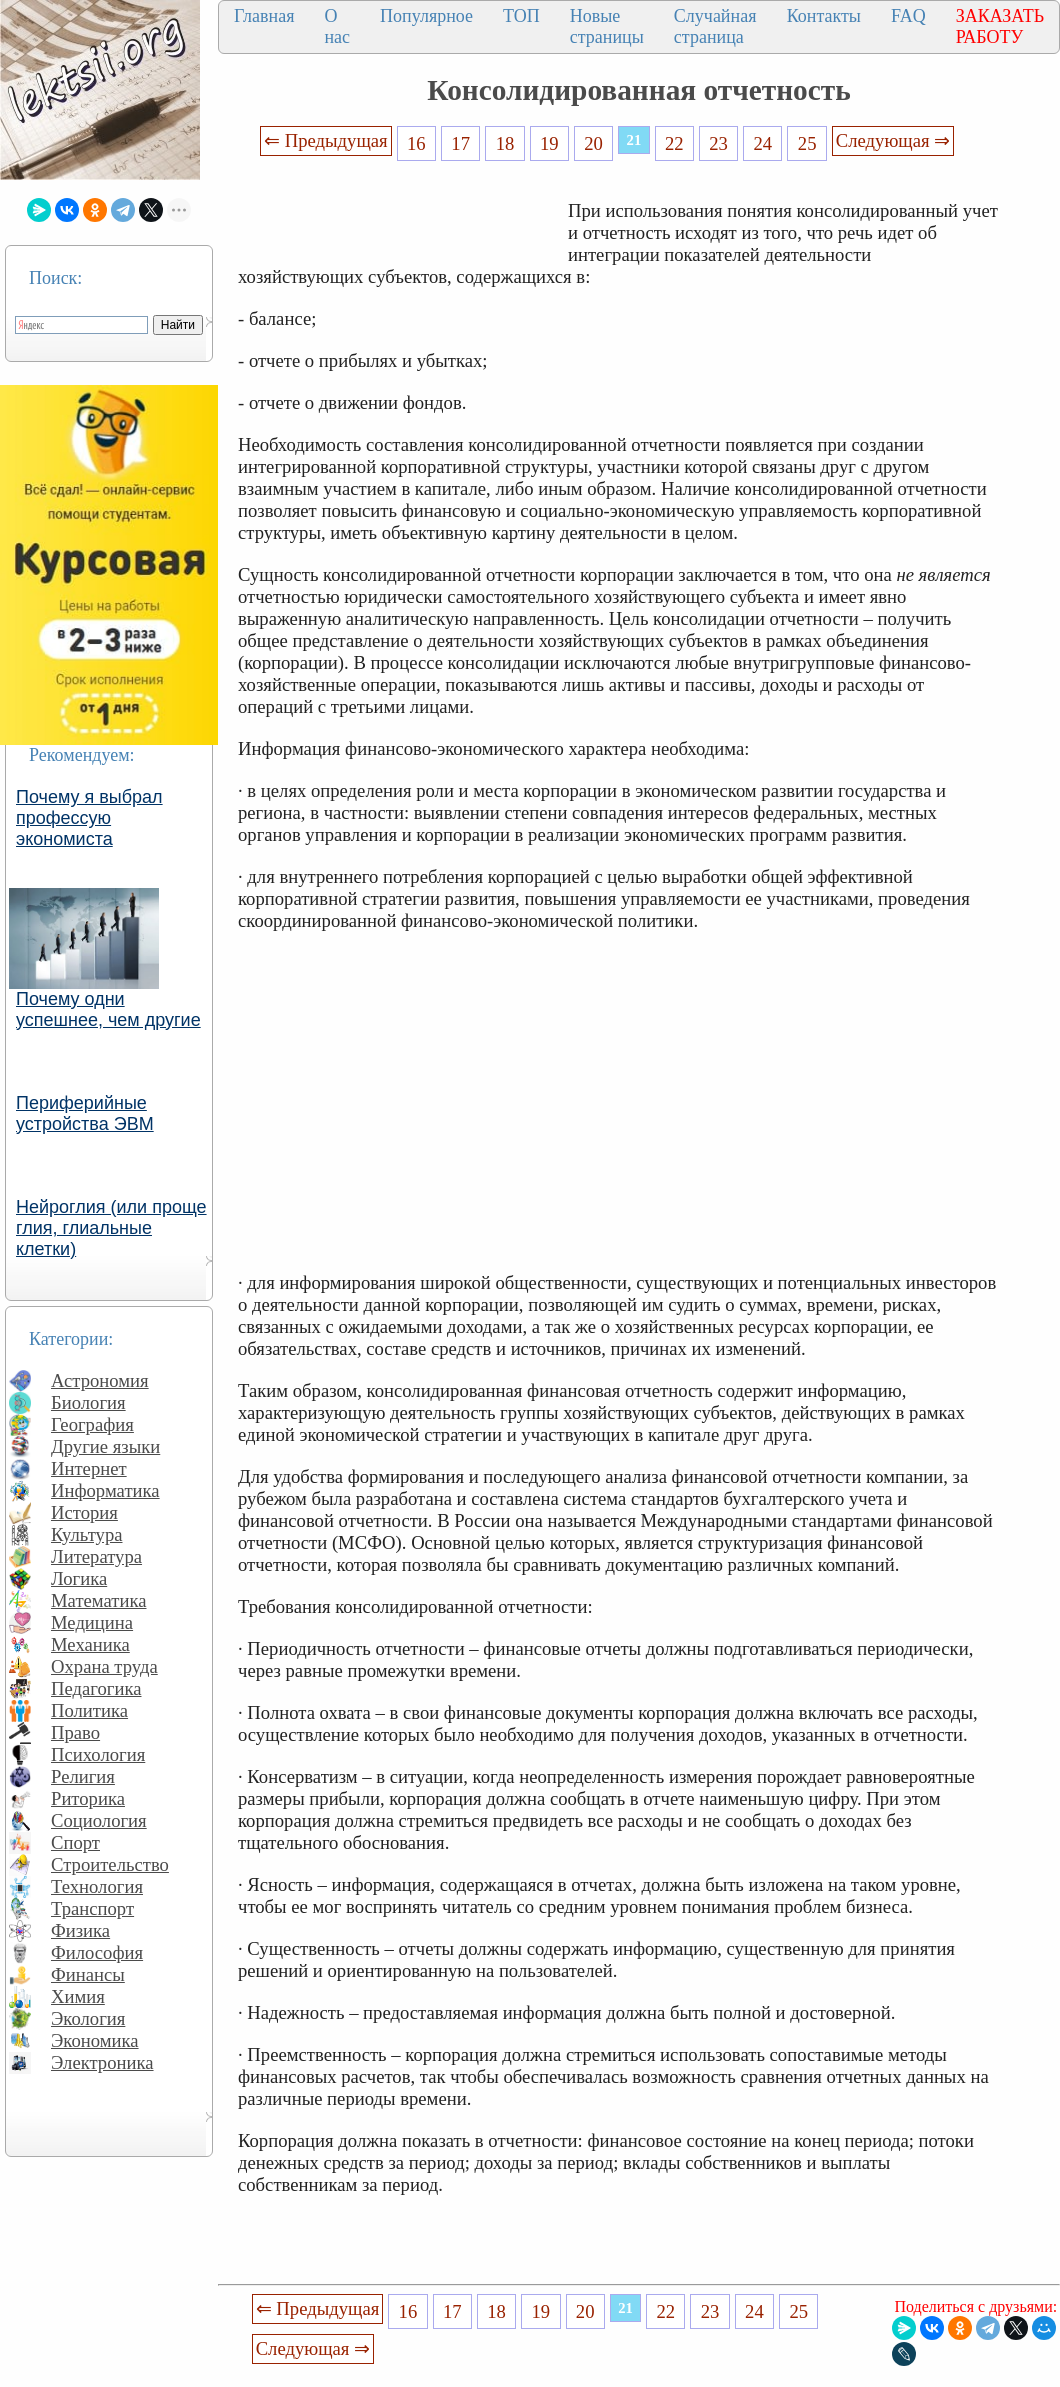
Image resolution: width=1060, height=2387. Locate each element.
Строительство (110, 1864)
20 (593, 143)
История (84, 1512)
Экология (88, 2018)
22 (674, 143)
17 (460, 143)
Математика (99, 1600)
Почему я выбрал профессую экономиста (89, 818)
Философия (97, 1952)
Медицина (92, 1622)
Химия (78, 1996)
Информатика (105, 1490)
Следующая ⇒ (893, 140)
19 (549, 143)
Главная (264, 16)
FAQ (908, 16)
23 (718, 143)
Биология (88, 1402)
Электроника (102, 2062)
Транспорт (92, 1908)
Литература (96, 1556)
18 (505, 143)
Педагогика (96, 1688)
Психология (98, 1754)
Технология (97, 1886)
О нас (337, 26)
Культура (87, 1534)
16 (416, 143)
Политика (89, 1710)
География (92, 1424)
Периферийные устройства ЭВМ (85, 1113)
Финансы (88, 1974)
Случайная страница (715, 26)
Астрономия (100, 1380)
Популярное (426, 16)
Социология (99, 1820)
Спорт (75, 1842)
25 (807, 143)
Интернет (89, 1468)
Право (75, 1732)
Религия (83, 1776)
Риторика (88, 1798)
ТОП (521, 16)
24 (763, 143)
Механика (90, 1644)
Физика (80, 1930)
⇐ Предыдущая (326, 140)
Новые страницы (607, 26)
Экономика (95, 2040)
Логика (79, 1578)
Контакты (824, 16)
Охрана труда (104, 1666)
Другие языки (105, 1446)
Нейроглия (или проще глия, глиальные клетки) (111, 1228)
